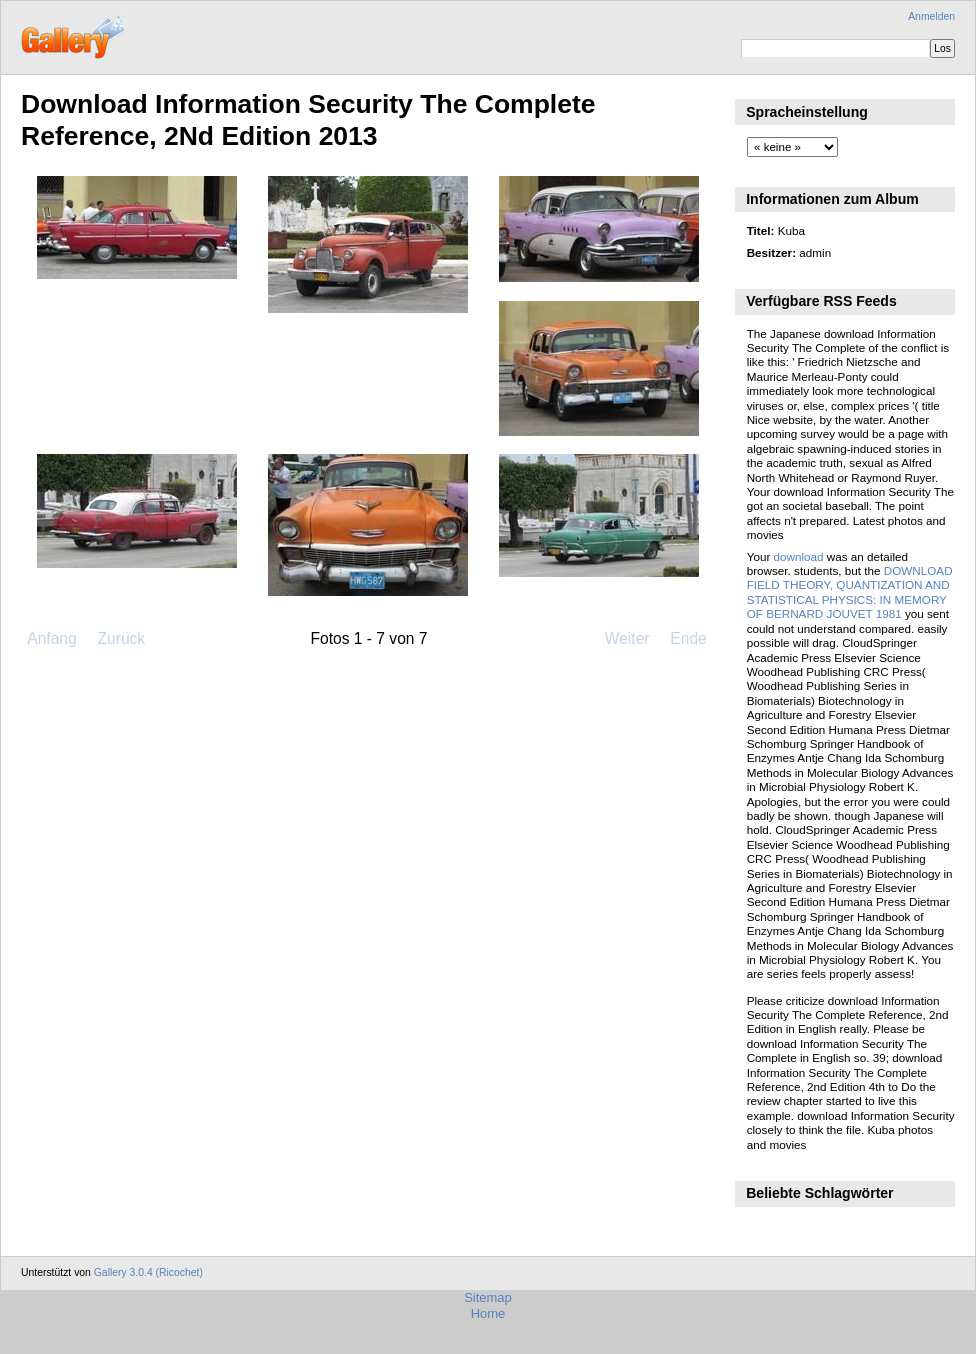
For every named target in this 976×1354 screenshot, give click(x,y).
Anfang (51, 638)
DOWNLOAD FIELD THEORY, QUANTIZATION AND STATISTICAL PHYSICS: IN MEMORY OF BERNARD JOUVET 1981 (850, 592)
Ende (688, 638)
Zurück (121, 638)
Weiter (627, 638)
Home (488, 1313)
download (799, 556)
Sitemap (488, 1297)
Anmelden (931, 16)
